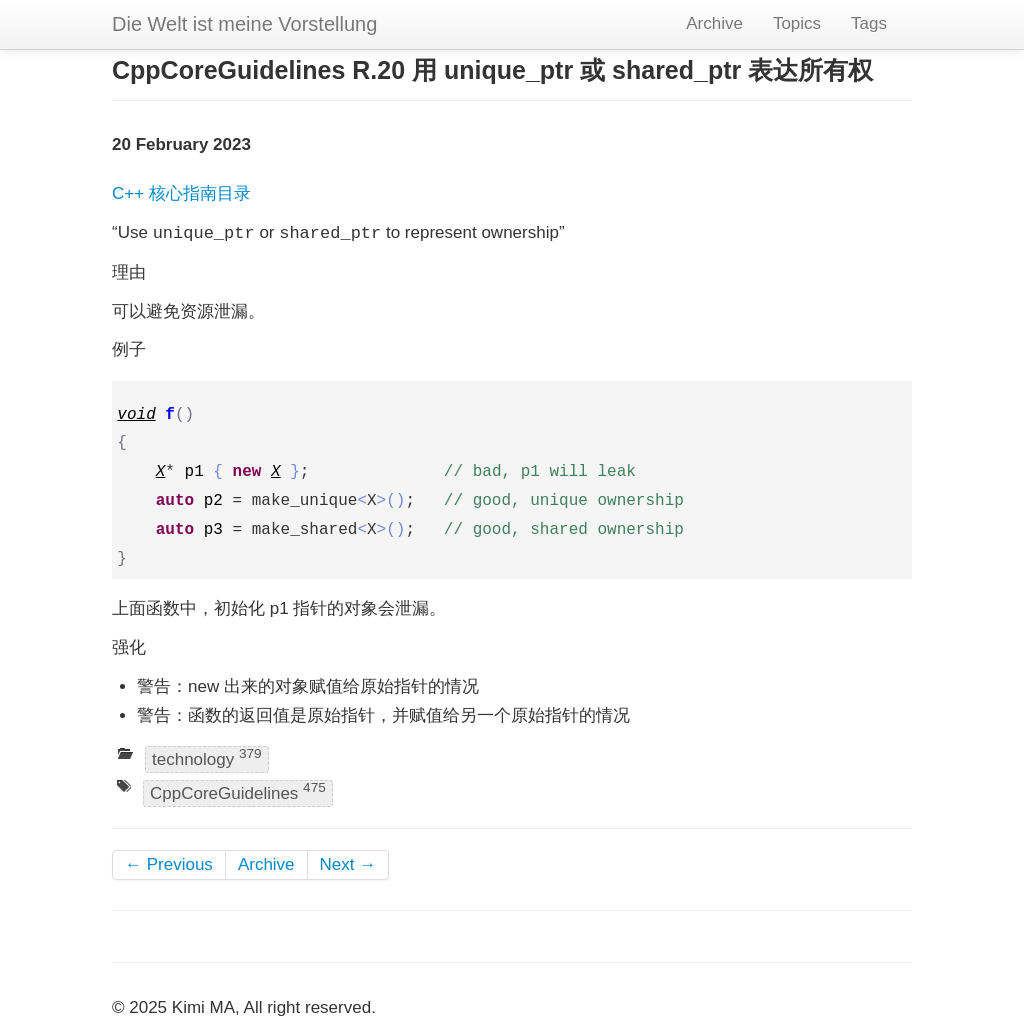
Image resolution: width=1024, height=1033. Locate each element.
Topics (797, 23)
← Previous (169, 864)
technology (207, 758)
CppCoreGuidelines (238, 791)
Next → (348, 864)
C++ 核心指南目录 (181, 193)
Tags (869, 23)
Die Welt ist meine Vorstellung (244, 24)
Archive (714, 23)
